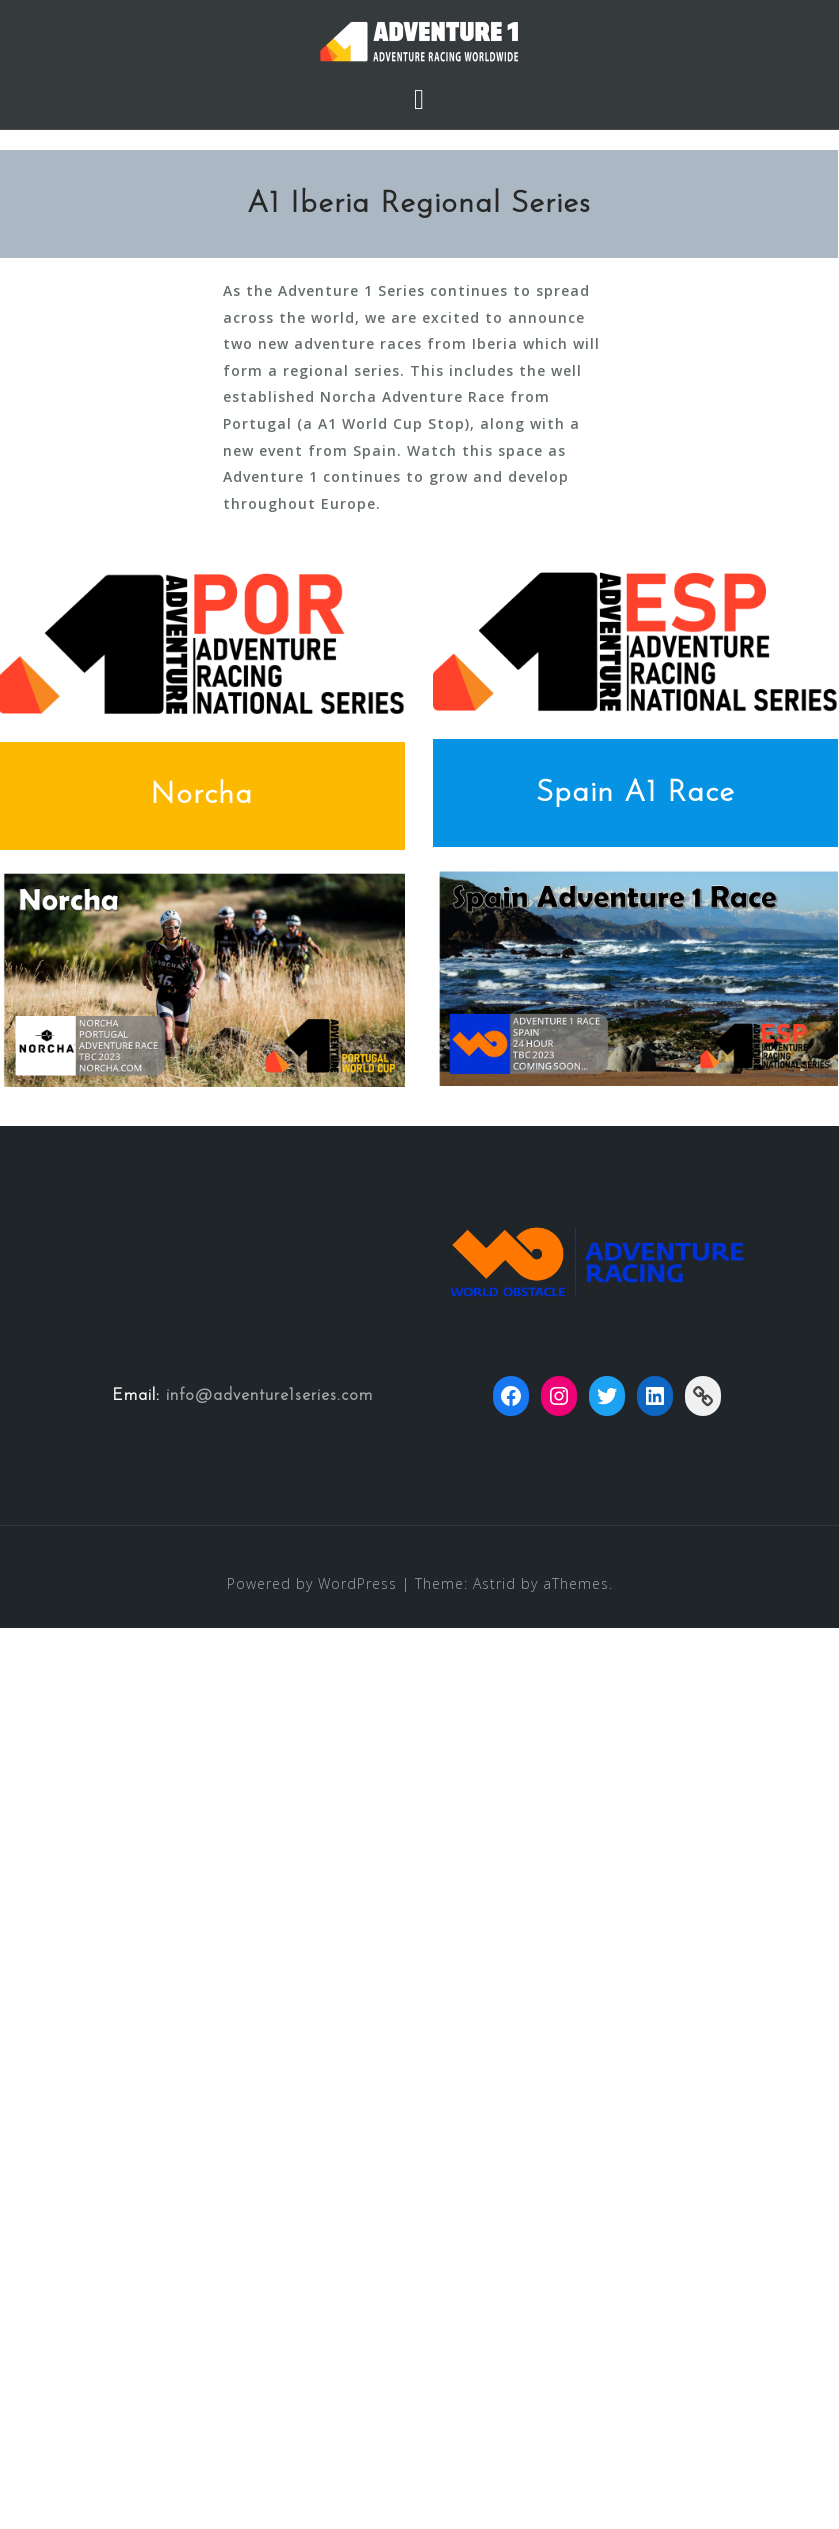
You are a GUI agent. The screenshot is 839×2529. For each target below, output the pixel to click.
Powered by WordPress (312, 1583)
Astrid (494, 1583)
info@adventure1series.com (269, 1396)
